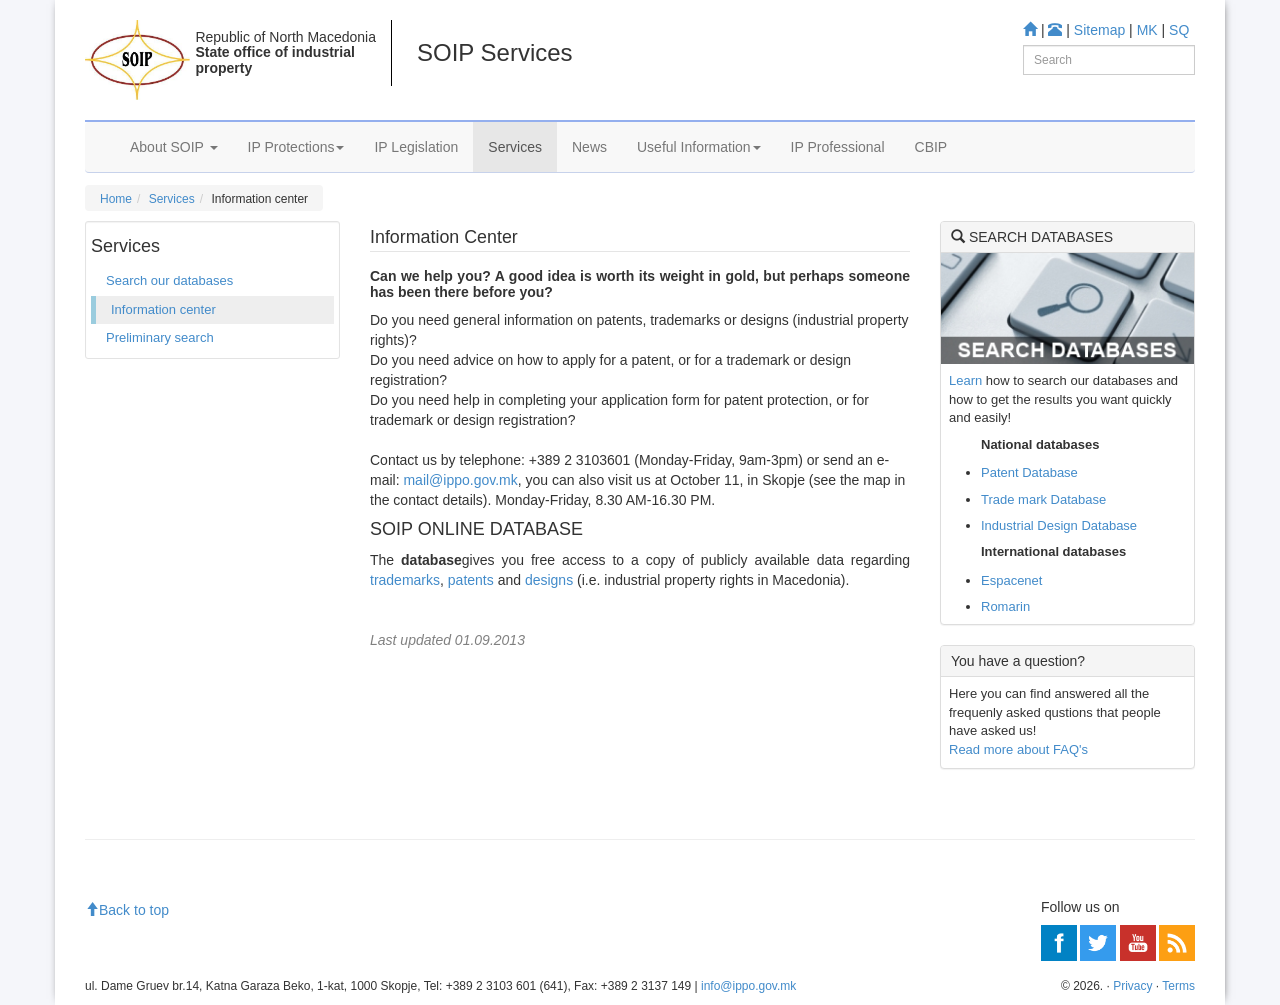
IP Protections (296, 147)
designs (551, 580)
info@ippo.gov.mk (748, 986)
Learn (965, 380)
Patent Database (1029, 472)
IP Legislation (416, 147)
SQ (1179, 30)
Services (515, 147)
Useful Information (699, 147)
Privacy (1132, 986)
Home (116, 199)
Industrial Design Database (1059, 525)
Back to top (127, 910)
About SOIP (174, 147)
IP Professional (838, 147)
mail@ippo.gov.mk (460, 480)
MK (1147, 30)
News (589, 147)
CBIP (931, 147)
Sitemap (1099, 30)
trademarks (405, 580)
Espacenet (1011, 580)
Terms (1178, 986)
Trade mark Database (1043, 499)
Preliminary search (160, 337)
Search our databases (169, 280)
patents (471, 580)
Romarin (1005, 606)
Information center (163, 309)
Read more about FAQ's (1018, 749)
